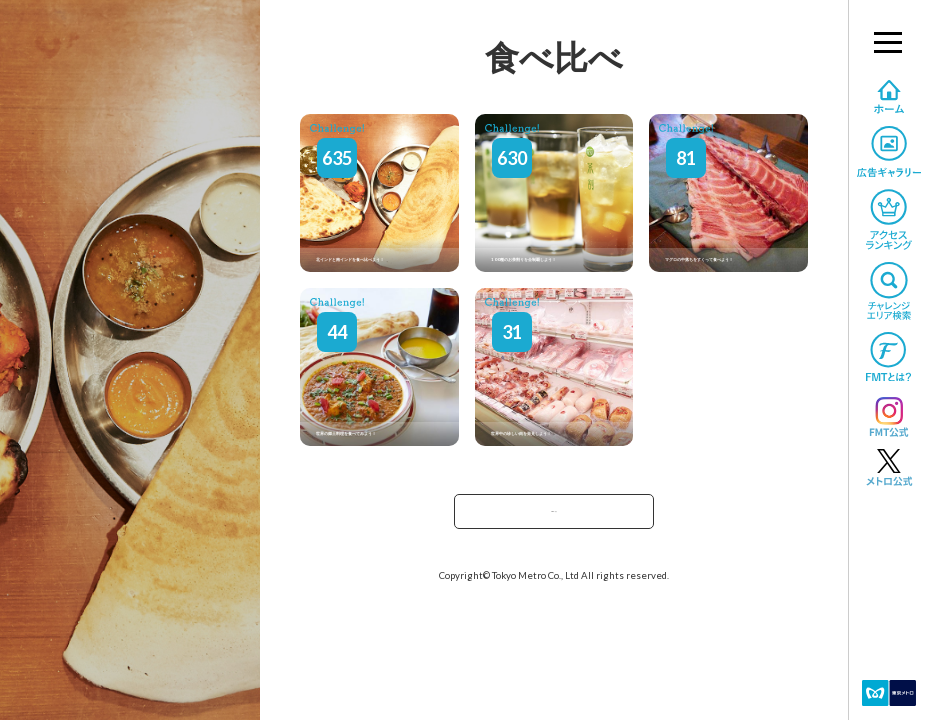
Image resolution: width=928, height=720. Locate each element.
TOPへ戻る (554, 517)
